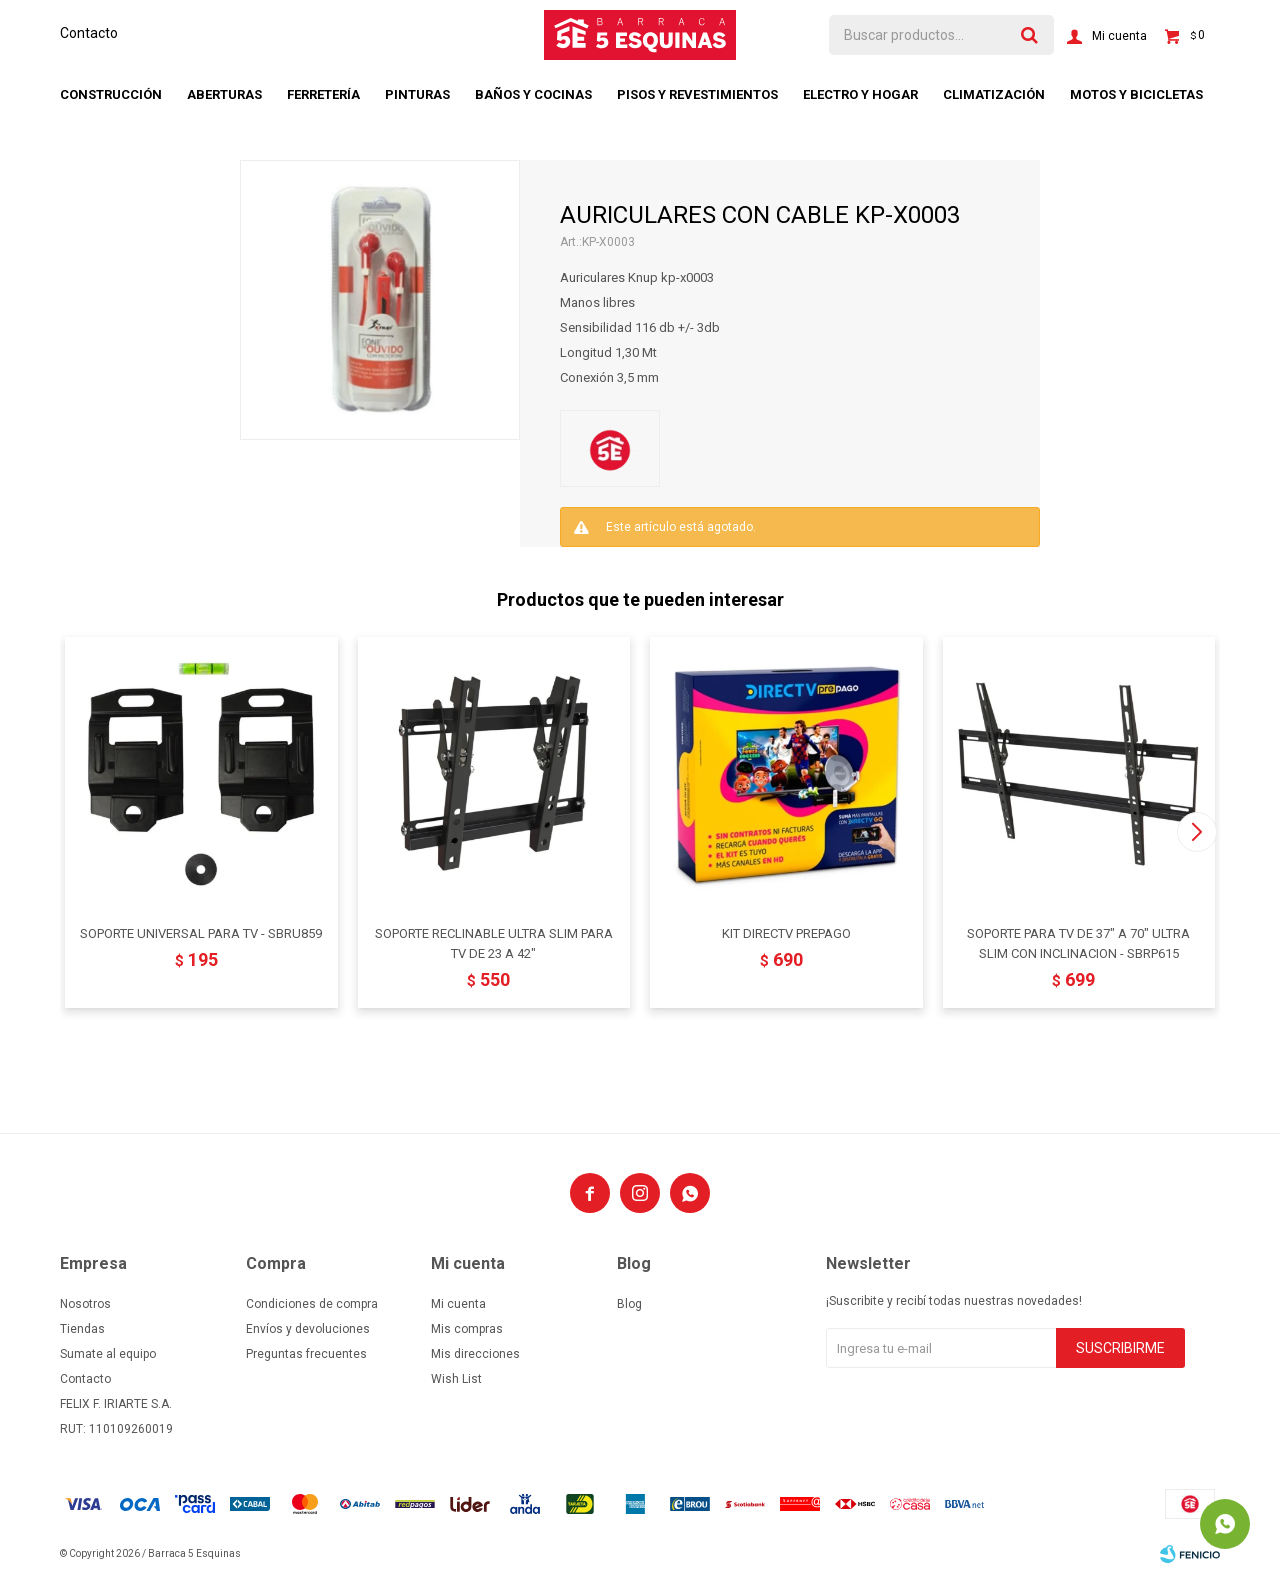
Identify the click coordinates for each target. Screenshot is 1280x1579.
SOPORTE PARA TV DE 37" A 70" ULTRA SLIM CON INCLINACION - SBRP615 (1078, 943)
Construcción (111, 94)
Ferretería (323, 94)
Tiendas (82, 1329)
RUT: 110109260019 (116, 1429)
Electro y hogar (860, 94)
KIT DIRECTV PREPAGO (786, 933)
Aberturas (224, 94)
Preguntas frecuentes (306, 1354)
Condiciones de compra (312, 1304)
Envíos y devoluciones (308, 1329)
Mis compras (467, 1329)
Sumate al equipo (108, 1354)
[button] (1196, 832)
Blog (629, 1304)
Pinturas (417, 94)
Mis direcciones (475, 1354)
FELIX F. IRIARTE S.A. (116, 1404)
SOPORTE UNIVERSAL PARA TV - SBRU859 (201, 933)
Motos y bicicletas (1136, 94)
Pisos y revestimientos (697, 94)
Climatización (994, 94)
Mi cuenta (458, 1304)
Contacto (89, 33)
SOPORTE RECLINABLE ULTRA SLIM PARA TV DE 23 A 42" (494, 943)
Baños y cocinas (533, 94)
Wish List (456, 1379)
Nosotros (85, 1304)
